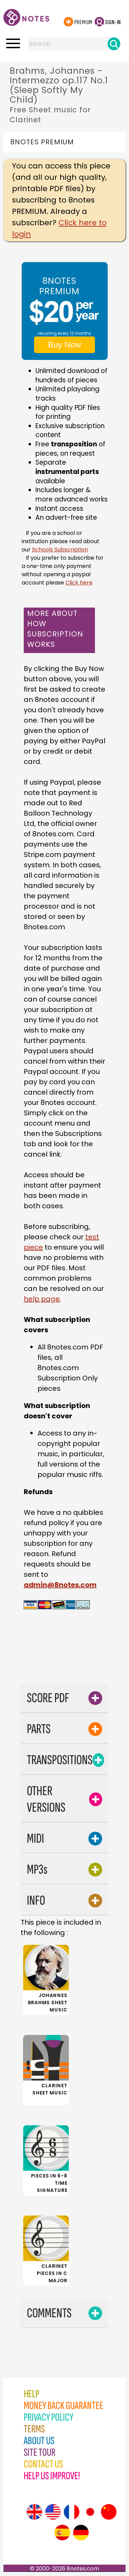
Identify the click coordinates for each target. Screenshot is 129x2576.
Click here (79, 583)
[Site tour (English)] (34, 2512)
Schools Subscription (60, 550)
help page (42, 1299)
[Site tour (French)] (71, 2512)
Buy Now (64, 344)
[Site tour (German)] (80, 2532)
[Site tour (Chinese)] (108, 2512)
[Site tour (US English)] (53, 2512)
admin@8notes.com (60, 1585)
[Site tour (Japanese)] (90, 2512)
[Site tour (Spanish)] (62, 2532)
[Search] (113, 43)
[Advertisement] (71, 1661)
